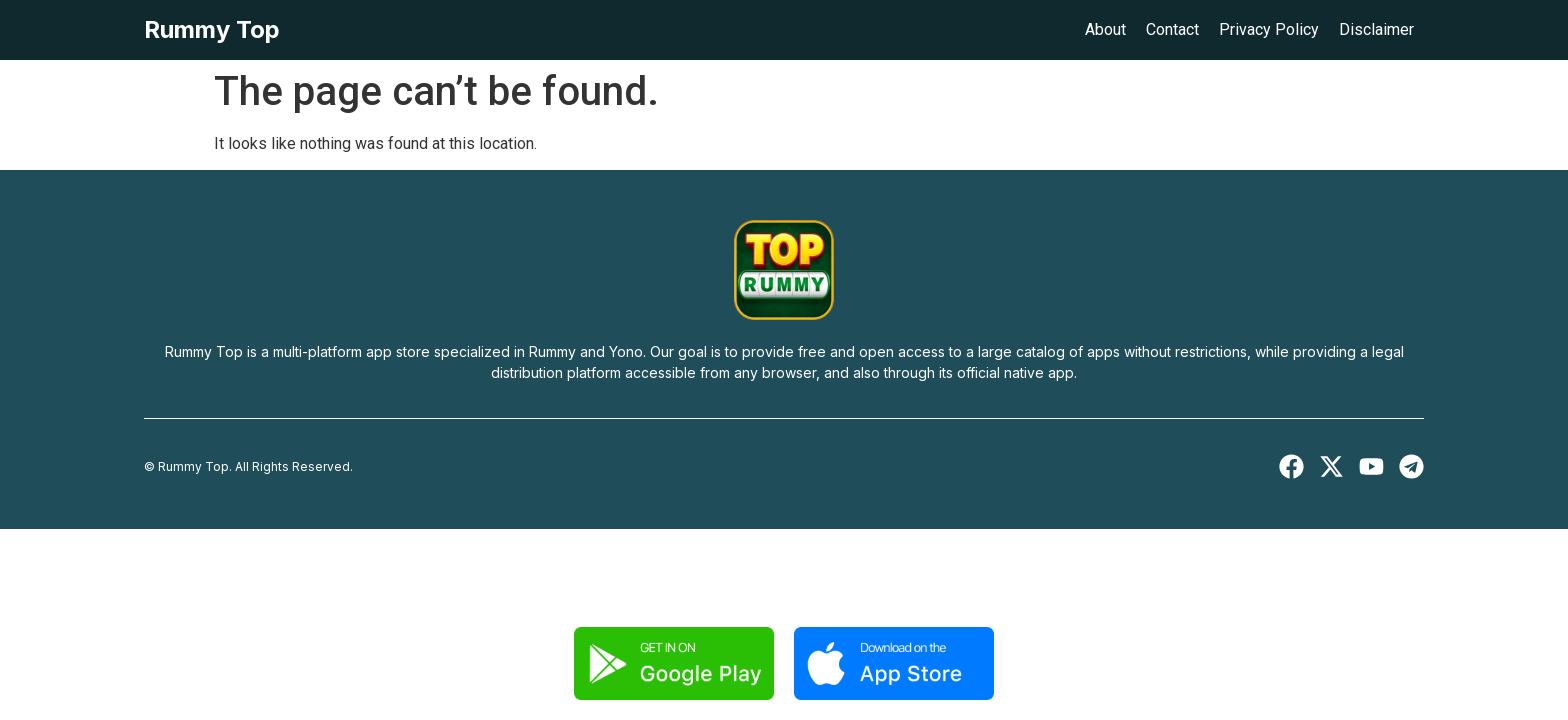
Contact (1172, 29)
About (1105, 29)
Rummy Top (212, 29)
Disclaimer (1376, 29)
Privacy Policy (1269, 29)
